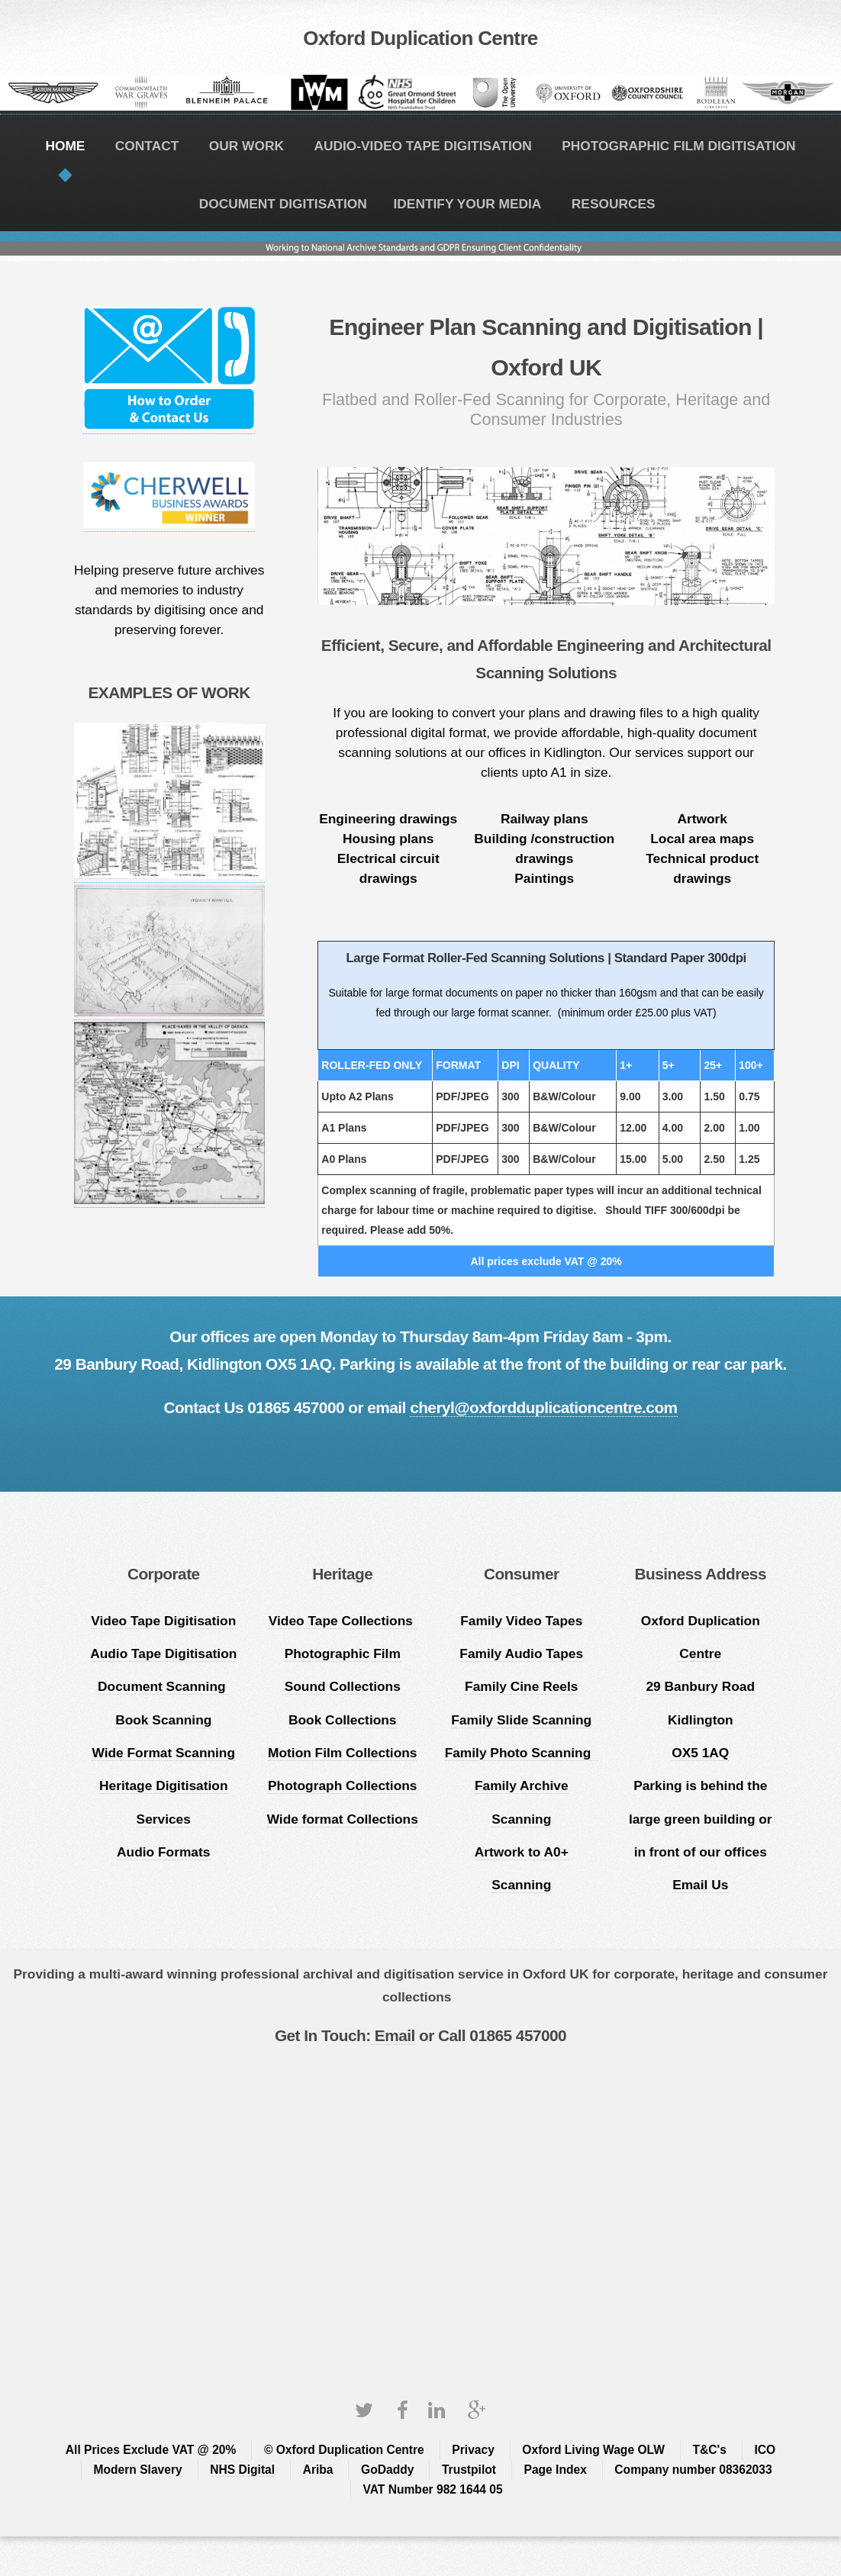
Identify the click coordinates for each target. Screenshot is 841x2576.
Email (393, 2035)
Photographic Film (343, 1653)
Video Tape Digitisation (163, 1620)
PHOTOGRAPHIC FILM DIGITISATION (678, 145)
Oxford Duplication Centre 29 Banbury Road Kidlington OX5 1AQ (700, 1686)
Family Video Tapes (521, 1620)
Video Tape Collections (343, 1620)
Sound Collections (343, 1686)
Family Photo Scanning (521, 1752)
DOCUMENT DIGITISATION (283, 203)
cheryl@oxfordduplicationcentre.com (543, 1407)
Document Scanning (163, 1686)
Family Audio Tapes (521, 1653)
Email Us (700, 1884)
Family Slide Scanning (521, 1720)
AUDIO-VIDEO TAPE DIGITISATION (422, 145)
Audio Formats (163, 1852)
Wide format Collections (342, 1819)
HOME (65, 145)
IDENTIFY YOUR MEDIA (468, 203)
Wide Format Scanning (163, 1752)
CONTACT (147, 145)
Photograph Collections (342, 1785)
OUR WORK (246, 145)
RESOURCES (614, 203)
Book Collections (342, 1720)
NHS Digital (242, 2469)
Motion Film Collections (342, 1752)
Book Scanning (163, 1720)
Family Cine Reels (521, 1686)
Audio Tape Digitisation (163, 1653)
